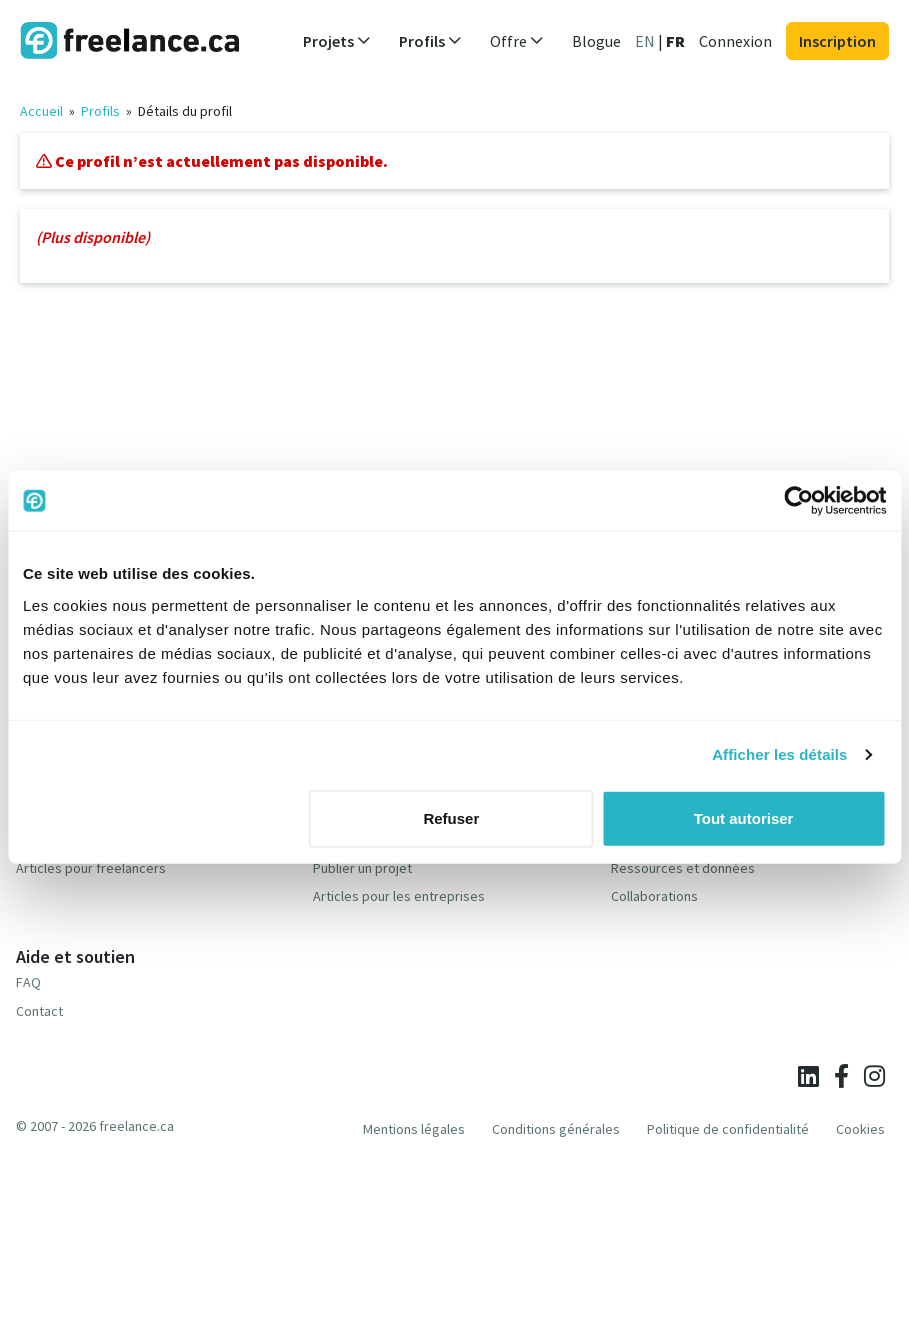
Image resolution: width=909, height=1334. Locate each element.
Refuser (451, 817)
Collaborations (654, 896)
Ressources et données (683, 868)
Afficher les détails (779, 754)
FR (675, 41)
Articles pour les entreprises (399, 896)
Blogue (596, 41)
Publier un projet (362, 868)
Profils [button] (430, 41)
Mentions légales (414, 1129)
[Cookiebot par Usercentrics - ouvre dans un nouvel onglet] (798, 501)
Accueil (41, 111)
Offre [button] (517, 41)
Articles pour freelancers (91, 868)
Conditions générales (556, 1129)
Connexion (735, 41)
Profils (100, 111)
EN (645, 41)
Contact (39, 1011)
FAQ (28, 982)
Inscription (837, 41)
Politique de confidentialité (728, 1129)
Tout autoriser (744, 817)
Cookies (860, 1129)
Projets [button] (337, 41)
